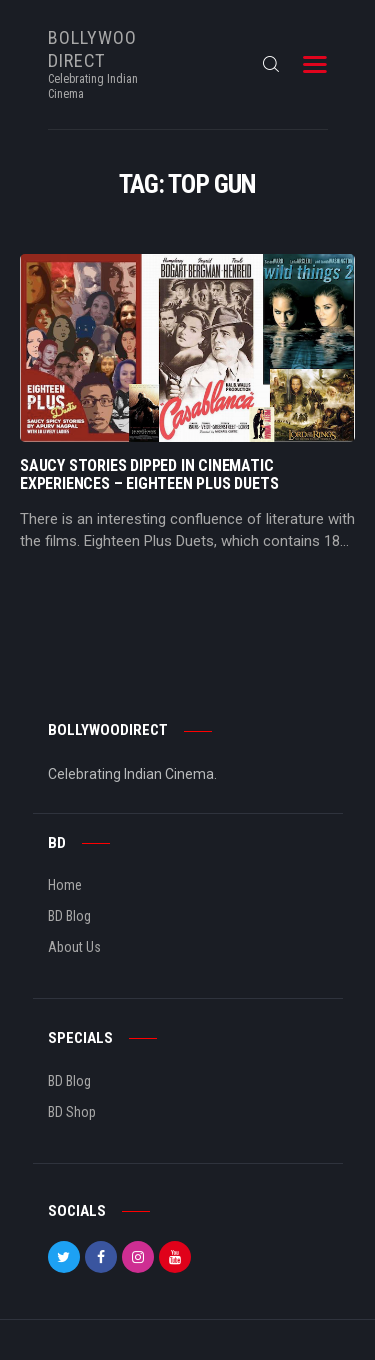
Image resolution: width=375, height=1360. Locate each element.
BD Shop (72, 1112)
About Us (74, 947)
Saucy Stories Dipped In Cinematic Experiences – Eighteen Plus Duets (149, 475)
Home (65, 885)
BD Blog (69, 916)
